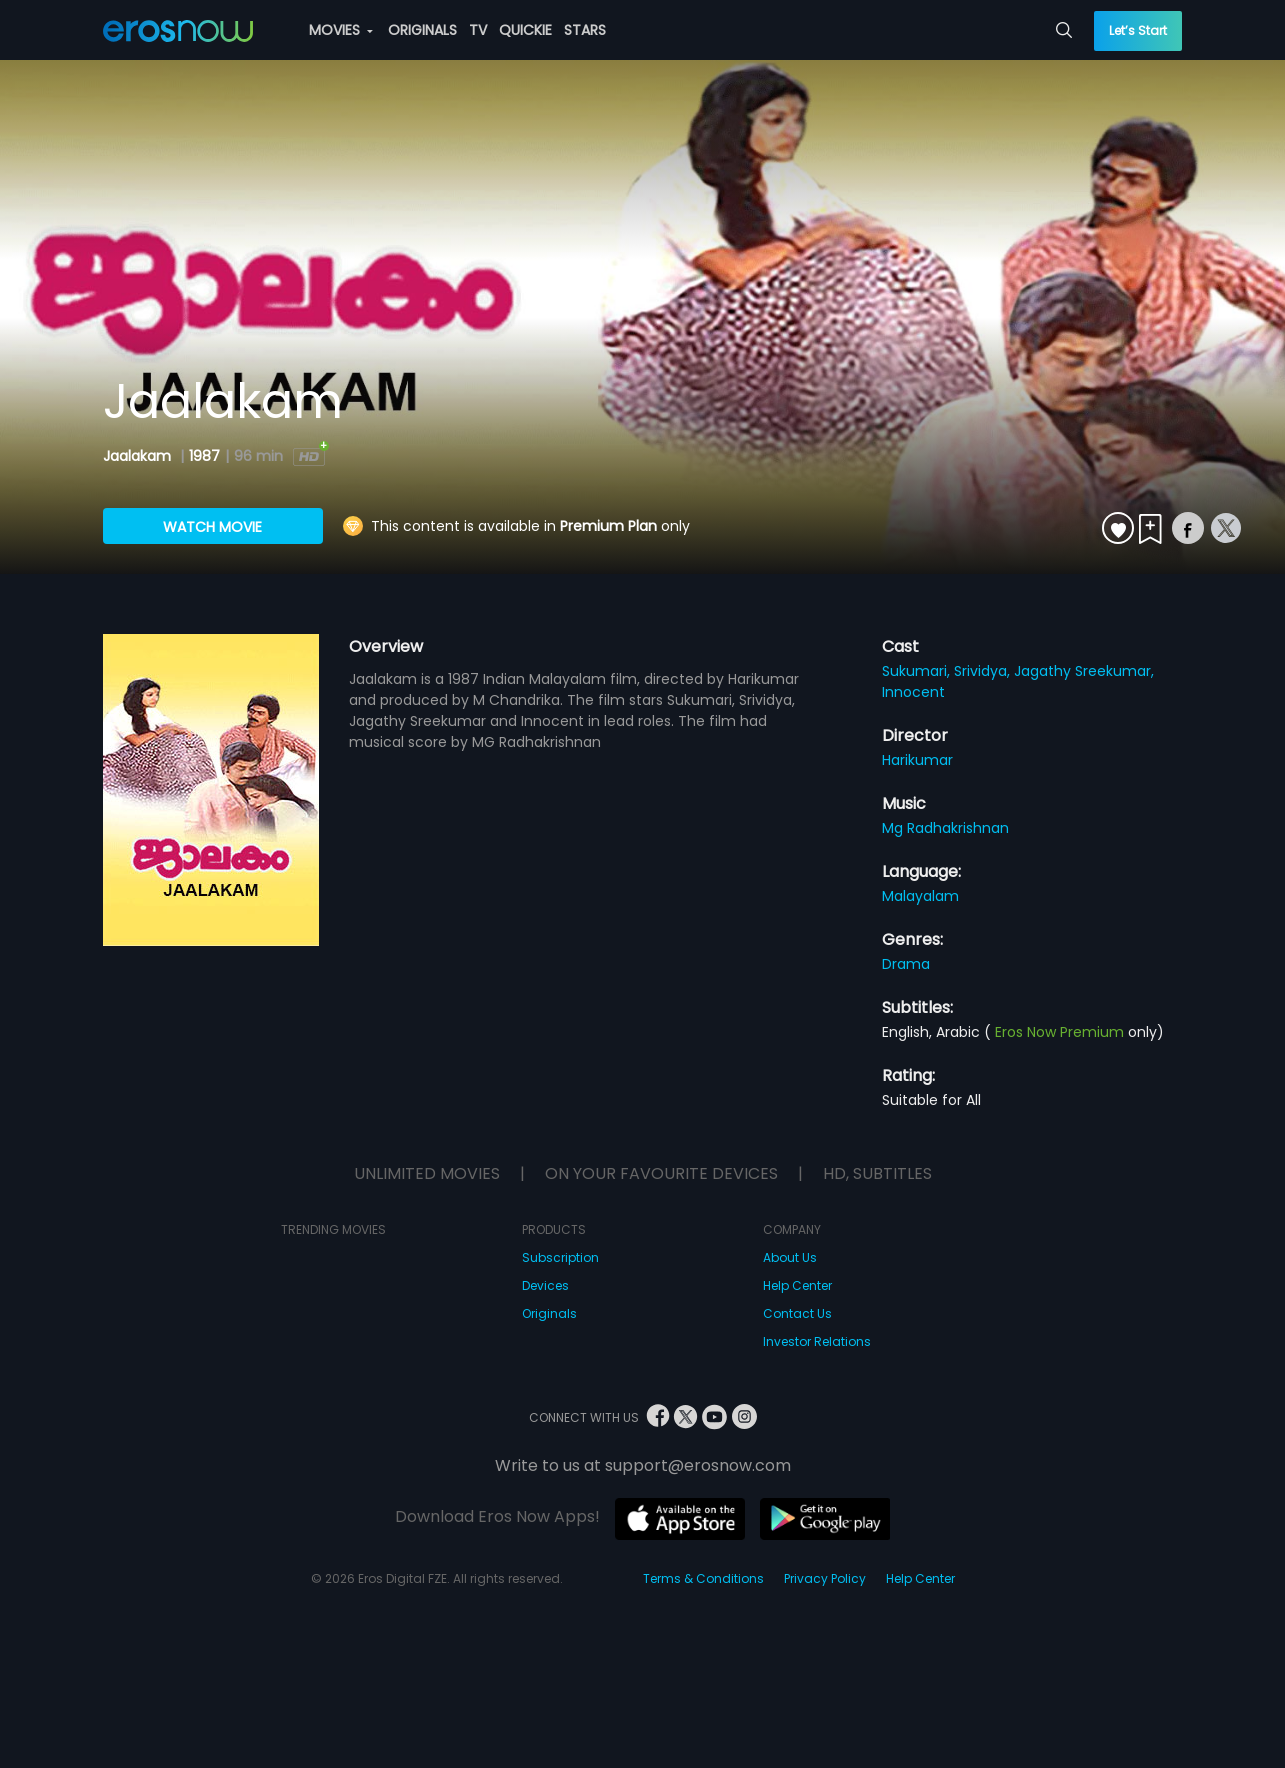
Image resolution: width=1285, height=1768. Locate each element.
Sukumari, (918, 671)
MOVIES (341, 30)
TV (478, 30)
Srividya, (984, 671)
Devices (545, 1285)
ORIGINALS (422, 30)
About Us (790, 1257)
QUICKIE (525, 30)
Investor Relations (817, 1341)
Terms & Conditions (703, 1578)
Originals (549, 1313)
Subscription (560, 1257)
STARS (585, 30)
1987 (204, 456)
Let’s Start (1138, 30)
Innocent (913, 692)
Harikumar (917, 760)
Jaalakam (139, 456)
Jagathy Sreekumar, (1084, 671)
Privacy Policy (825, 1578)
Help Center (797, 1285)
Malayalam (920, 896)
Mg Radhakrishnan (945, 828)
